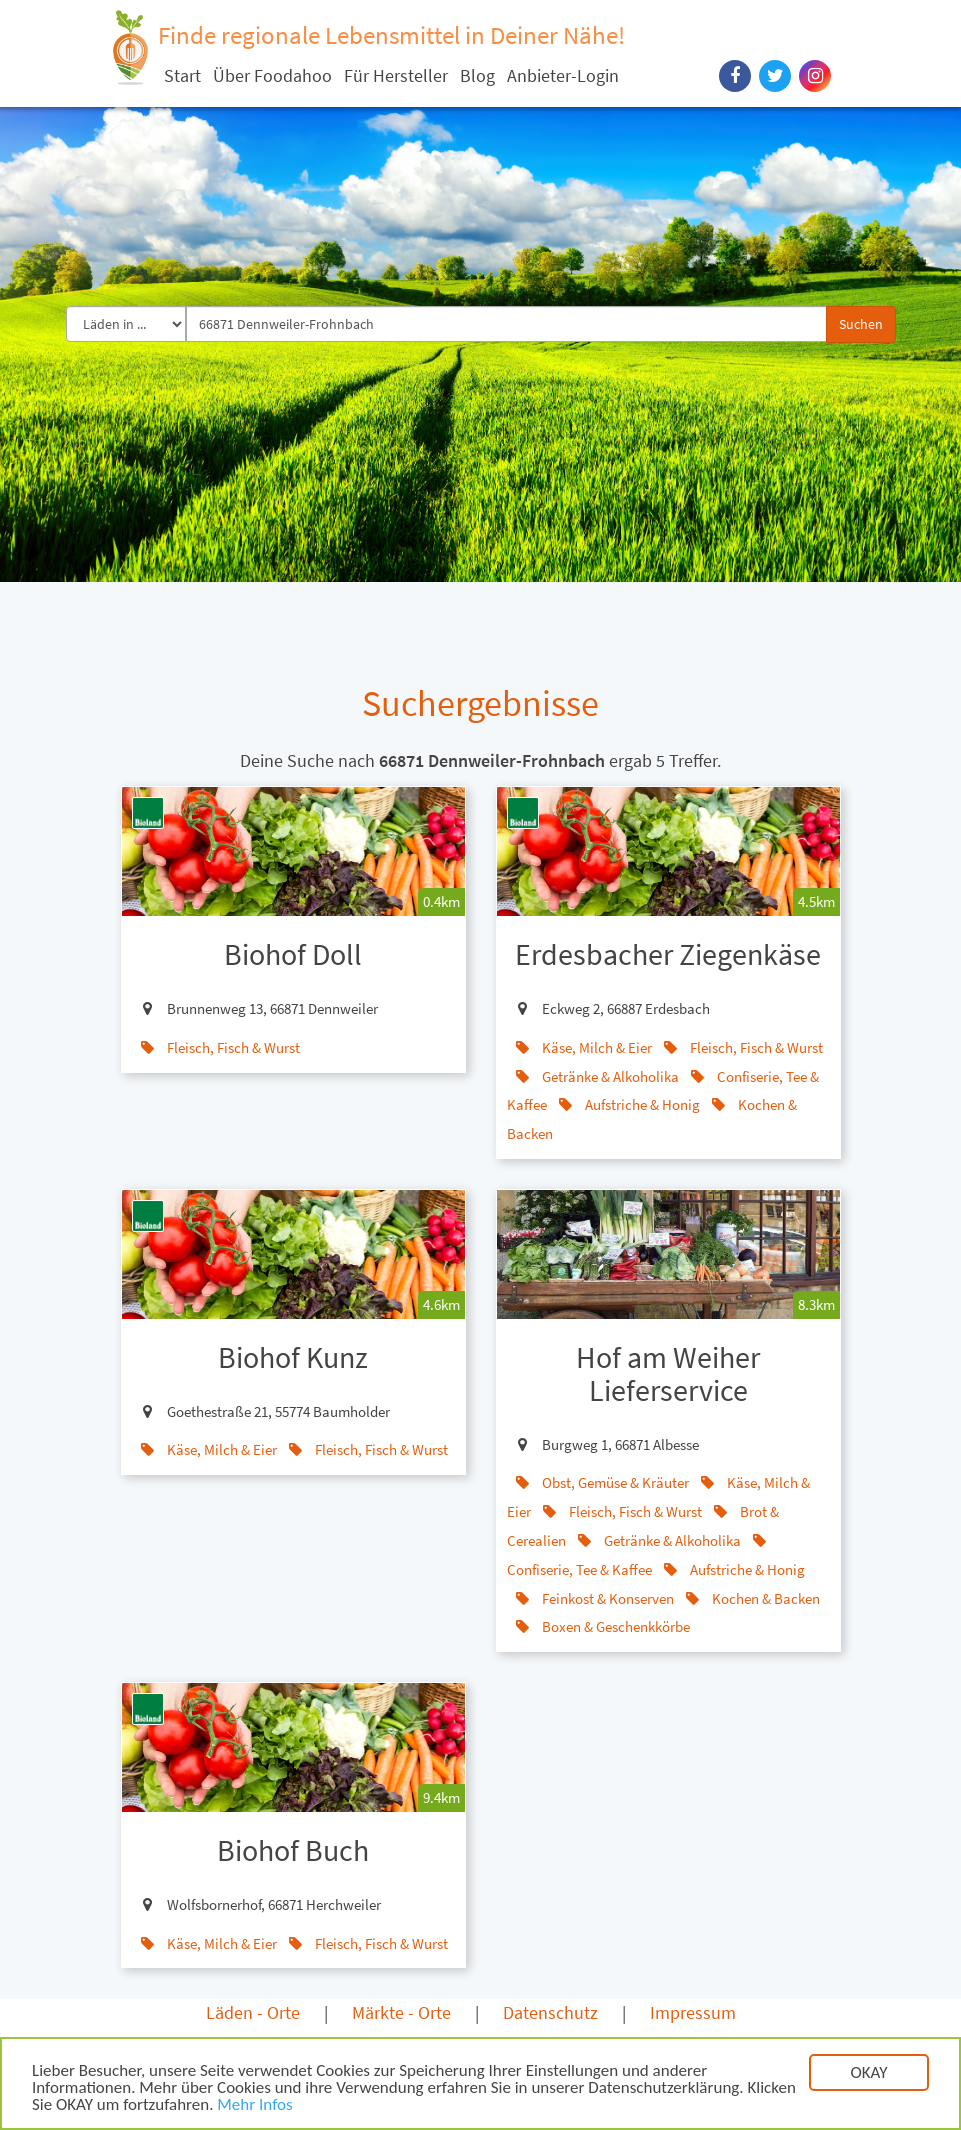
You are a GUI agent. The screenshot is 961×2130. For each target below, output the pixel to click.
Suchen (861, 324)
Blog (477, 75)
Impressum (693, 2012)
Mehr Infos (254, 2106)
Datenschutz (550, 2012)
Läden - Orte (253, 2012)
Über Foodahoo (272, 75)
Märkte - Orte (401, 2012)
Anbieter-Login (563, 75)
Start (182, 75)
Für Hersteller (396, 75)
